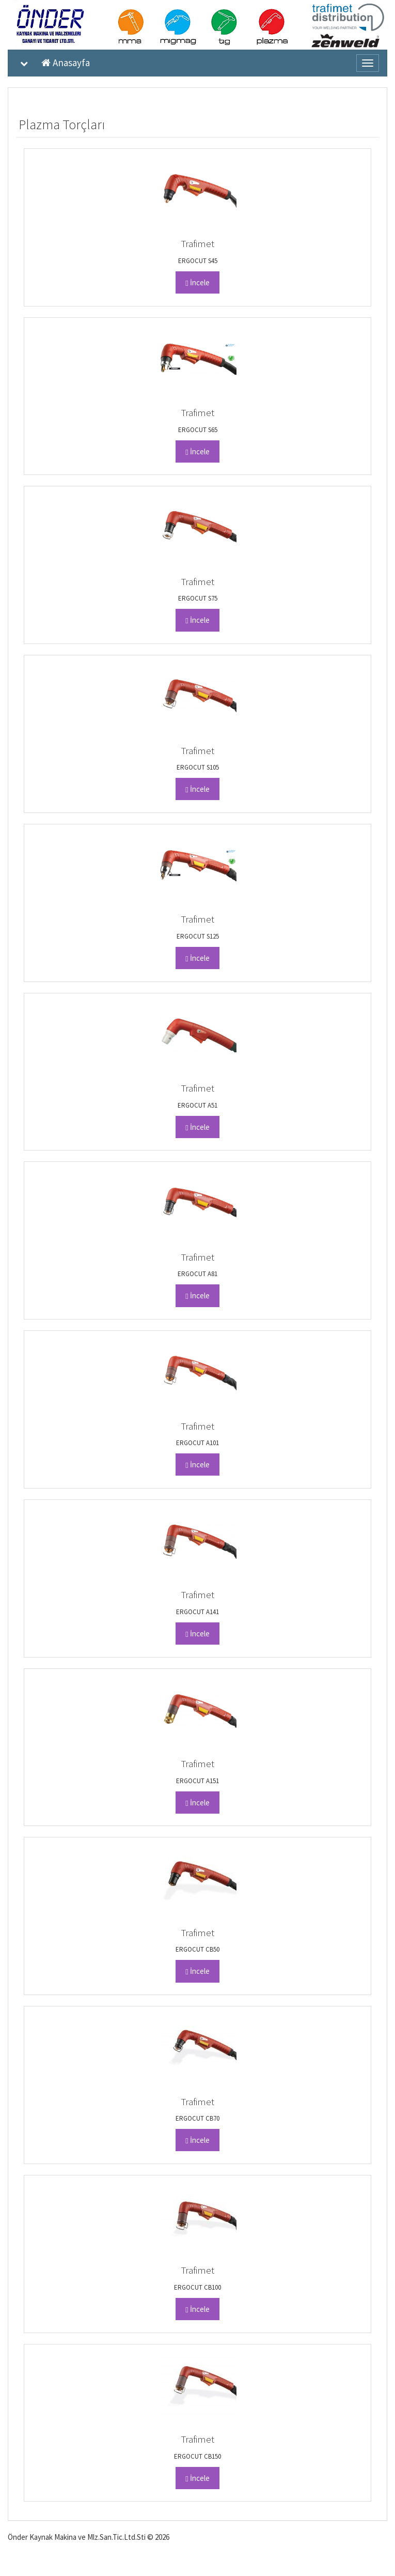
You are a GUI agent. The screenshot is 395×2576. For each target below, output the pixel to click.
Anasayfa (65, 62)
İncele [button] (197, 282)
